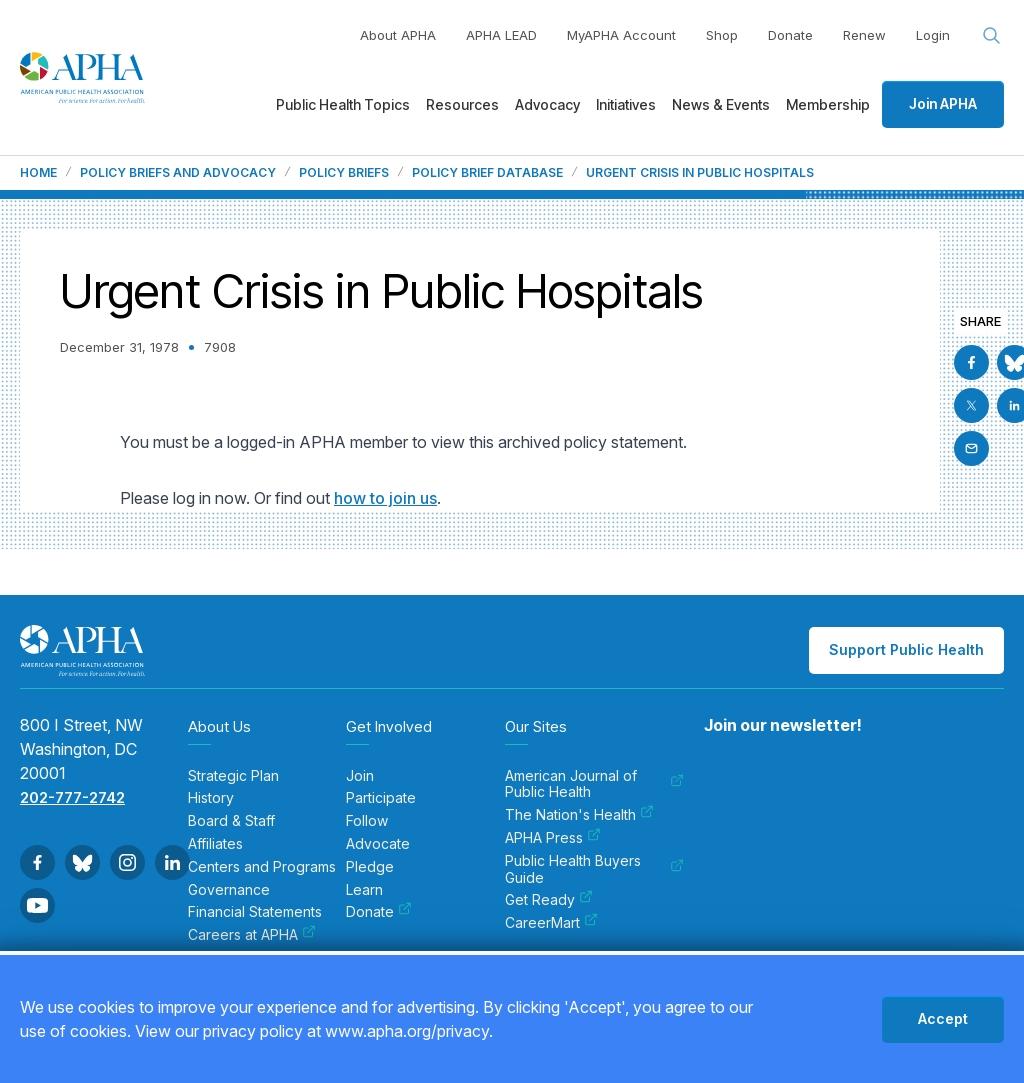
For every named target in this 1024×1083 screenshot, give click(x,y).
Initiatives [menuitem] (626, 104)
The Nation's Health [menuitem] (579, 815)
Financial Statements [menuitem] (255, 912)
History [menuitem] (211, 798)
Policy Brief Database (487, 173)
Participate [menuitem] (381, 798)
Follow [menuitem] (367, 821)
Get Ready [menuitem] (549, 900)
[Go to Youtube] (37, 905)
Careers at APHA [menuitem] (252, 935)
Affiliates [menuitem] (215, 844)
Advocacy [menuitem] (547, 104)
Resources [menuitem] (462, 104)
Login (933, 35)
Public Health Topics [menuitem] (343, 104)
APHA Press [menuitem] (553, 838)
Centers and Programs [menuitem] (262, 867)
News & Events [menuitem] (721, 104)
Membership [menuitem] (828, 104)
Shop (722, 35)
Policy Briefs (344, 173)
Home (38, 173)
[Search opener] (992, 36)
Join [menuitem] (360, 776)
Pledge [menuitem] (370, 867)
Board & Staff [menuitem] (231, 821)
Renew (864, 35)
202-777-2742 (72, 797)
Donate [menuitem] (379, 912)
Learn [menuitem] (364, 890)
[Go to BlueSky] (82, 862)
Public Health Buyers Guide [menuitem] (594, 869)
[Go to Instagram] (127, 862)
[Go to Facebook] (971, 362)
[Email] (971, 448)
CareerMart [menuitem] (551, 923)
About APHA (398, 35)
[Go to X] (971, 405)
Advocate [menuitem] (378, 844)
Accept (943, 1018)
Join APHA (943, 103)
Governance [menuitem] (229, 890)
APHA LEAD (501, 35)
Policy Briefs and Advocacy (178, 173)
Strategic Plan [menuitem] (233, 776)
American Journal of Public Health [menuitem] (594, 784)
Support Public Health (906, 649)
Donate (790, 35)
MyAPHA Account (621, 35)
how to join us (385, 498)
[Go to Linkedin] (172, 862)
